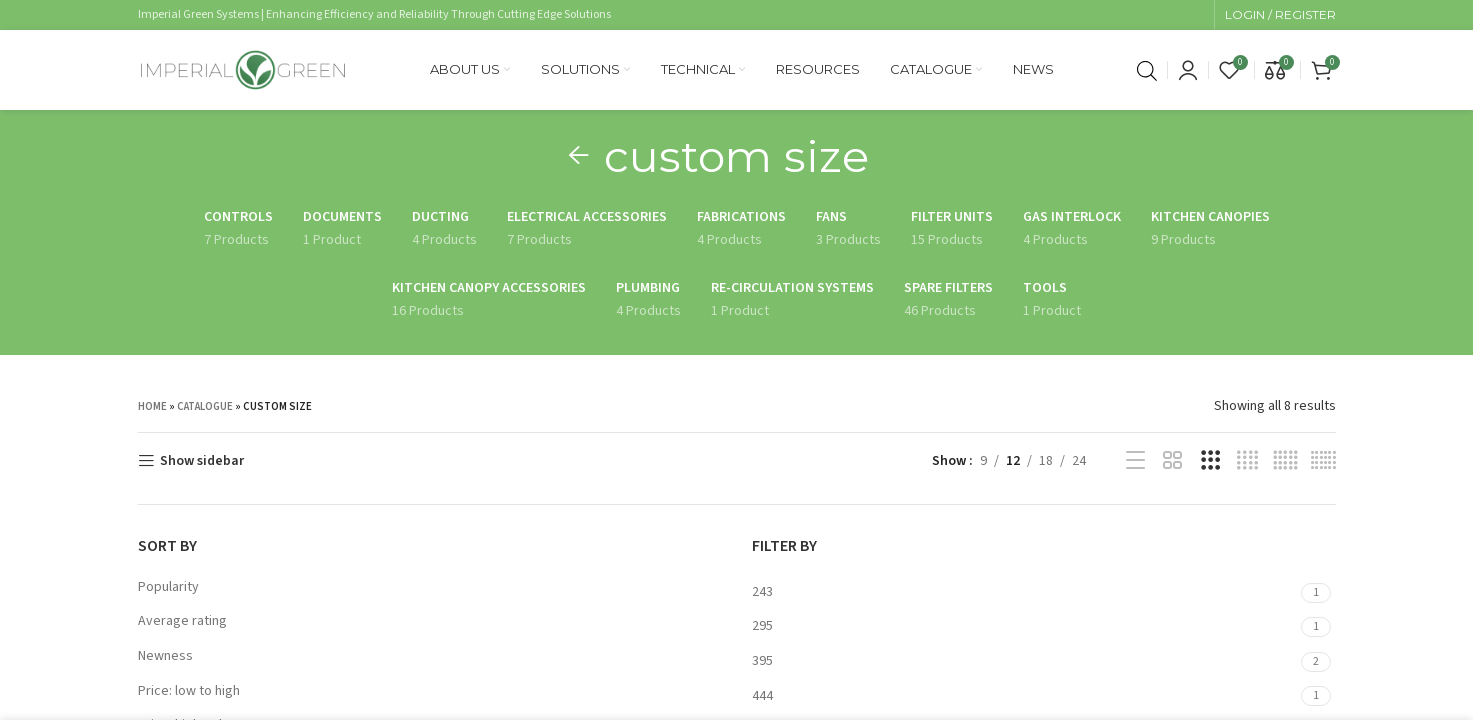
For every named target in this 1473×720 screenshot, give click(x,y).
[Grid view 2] (1172, 461)
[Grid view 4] (1247, 461)
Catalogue (205, 406)
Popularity (168, 587)
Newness (165, 656)
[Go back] (579, 156)
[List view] (1135, 461)
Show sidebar (202, 461)
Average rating (182, 621)
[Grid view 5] (1285, 461)
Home (152, 406)
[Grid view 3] (1210, 461)
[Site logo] (243, 69)
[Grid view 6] (1323, 461)
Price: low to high (189, 691)
